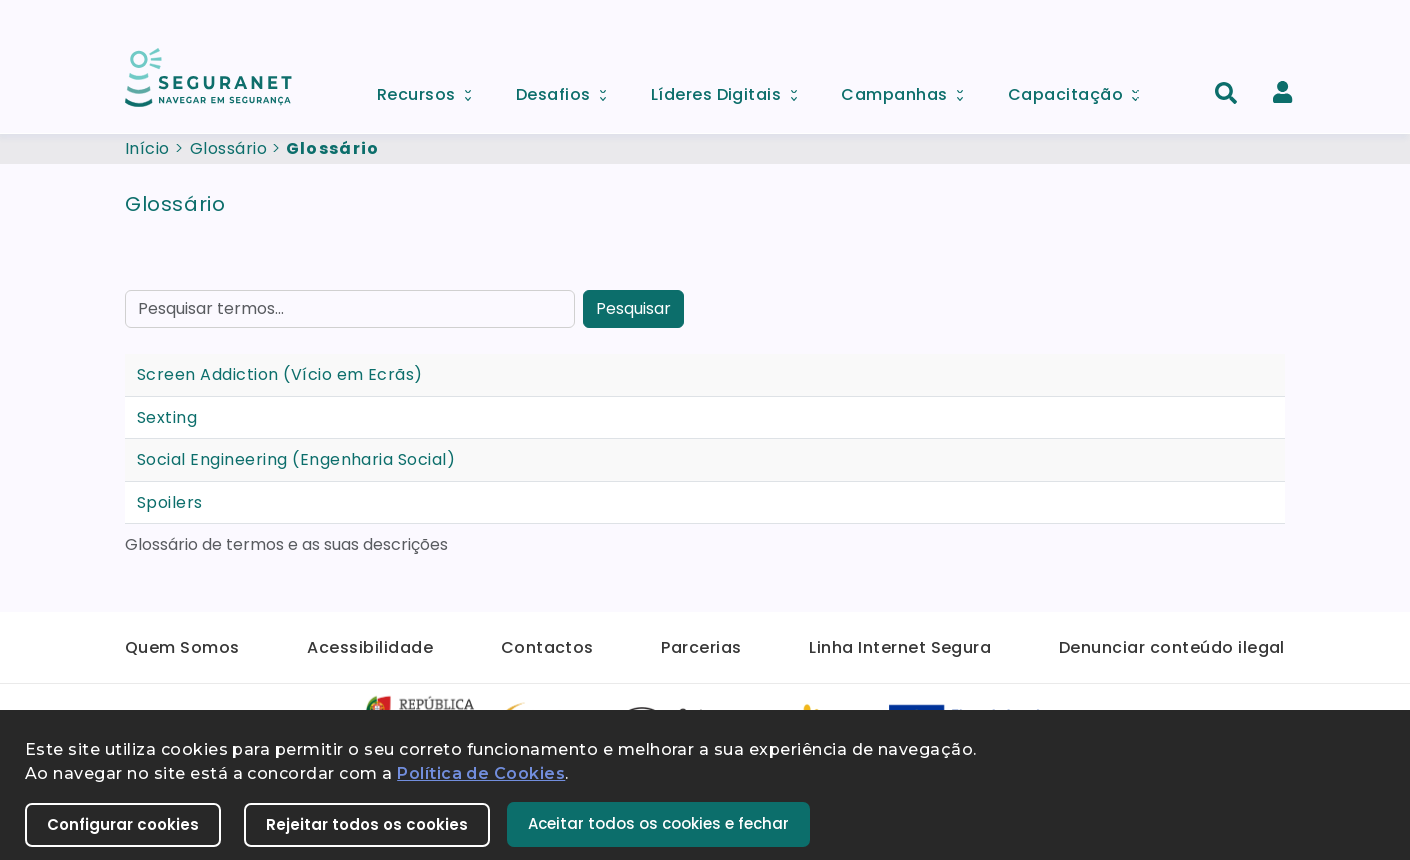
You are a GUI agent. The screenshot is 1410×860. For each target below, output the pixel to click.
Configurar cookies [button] (123, 824)
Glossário (228, 148)
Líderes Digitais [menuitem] (731, 89)
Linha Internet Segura (900, 647)
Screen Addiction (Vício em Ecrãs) (280, 374)
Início (147, 148)
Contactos (547, 647)
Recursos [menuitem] (431, 89)
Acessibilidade (370, 647)
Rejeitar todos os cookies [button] (367, 824)
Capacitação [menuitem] (1080, 89)
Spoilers (170, 502)
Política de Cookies (481, 773)
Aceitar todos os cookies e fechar (658, 823)
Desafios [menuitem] (568, 89)
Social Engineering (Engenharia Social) (296, 459)
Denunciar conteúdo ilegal (1172, 647)
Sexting (167, 417)
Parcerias (701, 647)
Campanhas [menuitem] (909, 89)
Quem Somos (182, 647)
